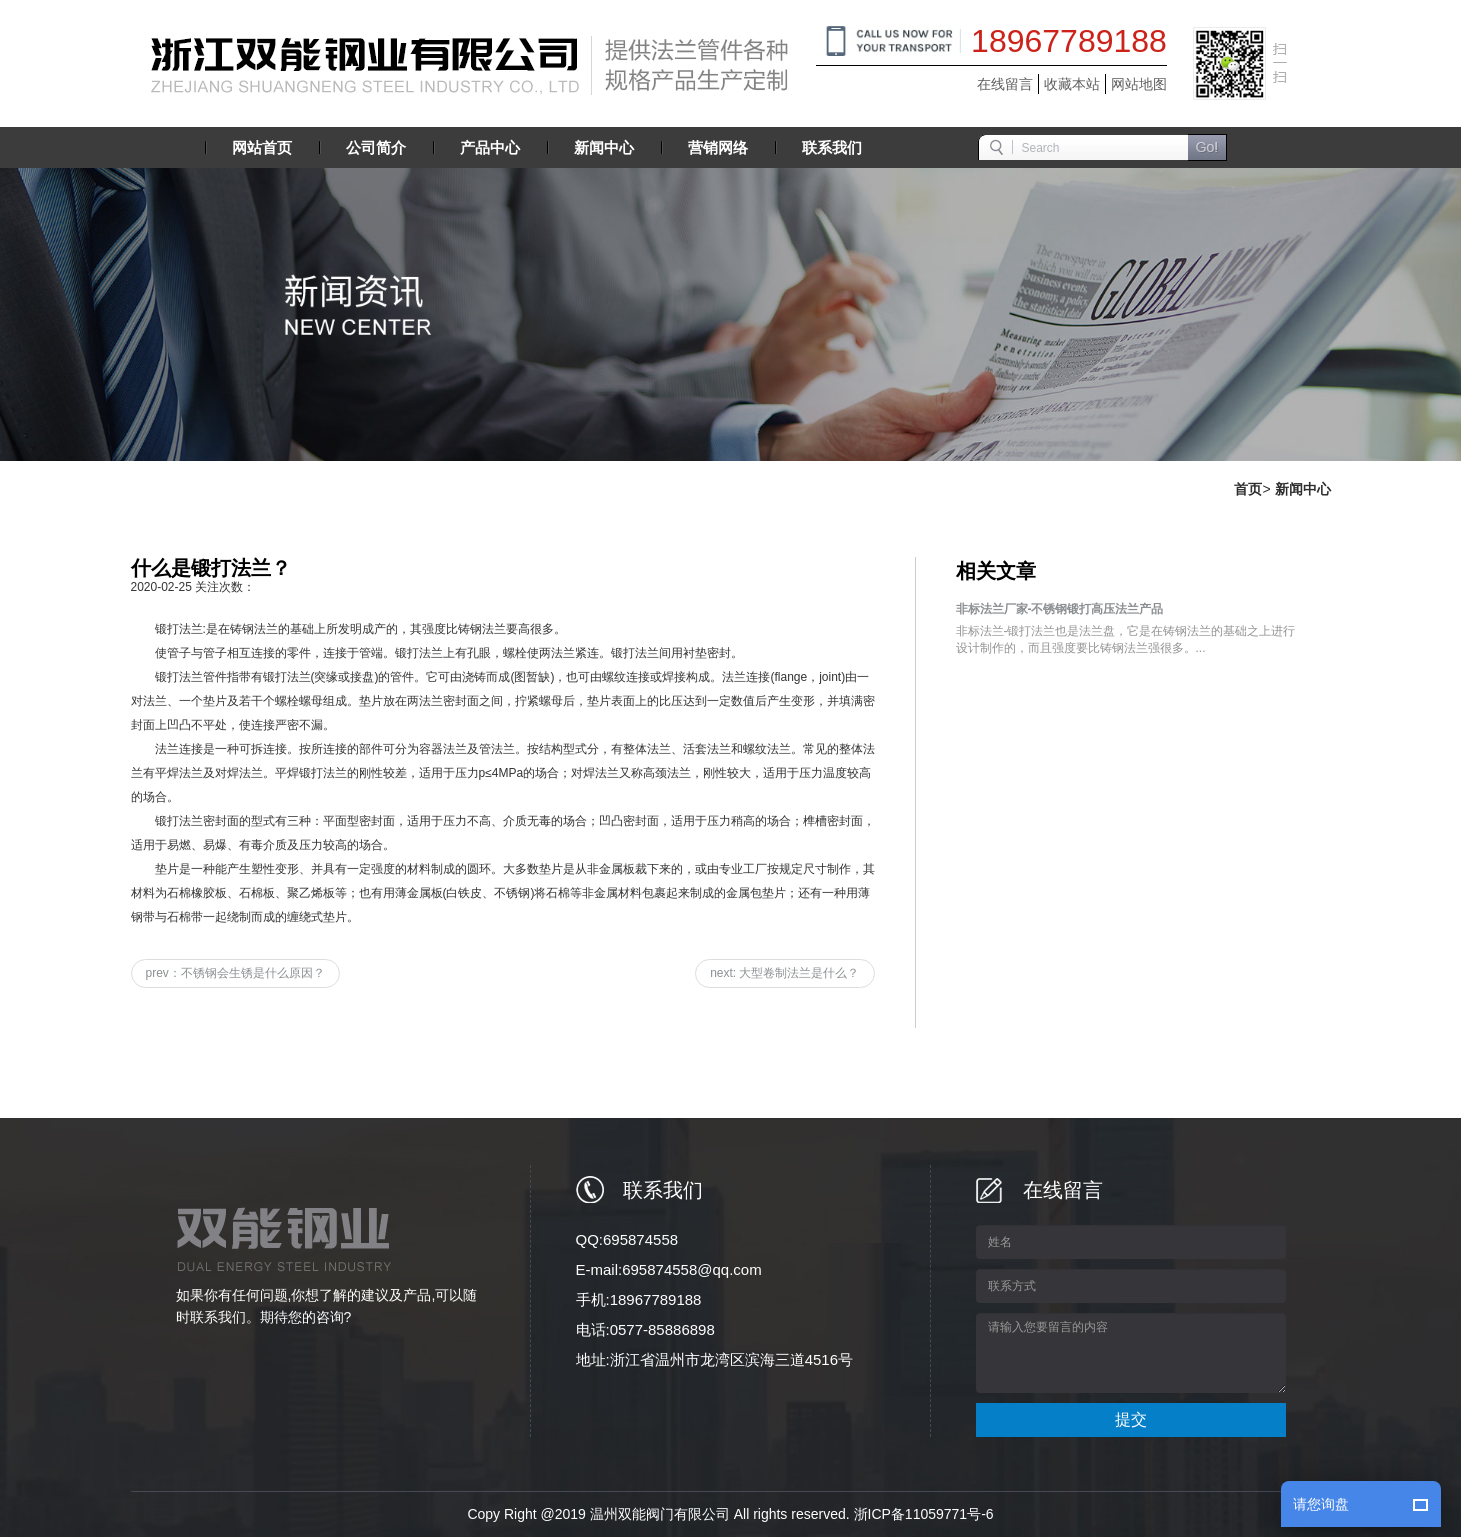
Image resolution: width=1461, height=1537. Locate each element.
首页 (1248, 489)
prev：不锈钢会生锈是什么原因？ (235, 973)
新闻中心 (1303, 489)
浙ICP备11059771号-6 (924, 1514)
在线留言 (1005, 84)
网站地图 (1139, 84)
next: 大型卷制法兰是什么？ (784, 973)
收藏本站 (1072, 84)
